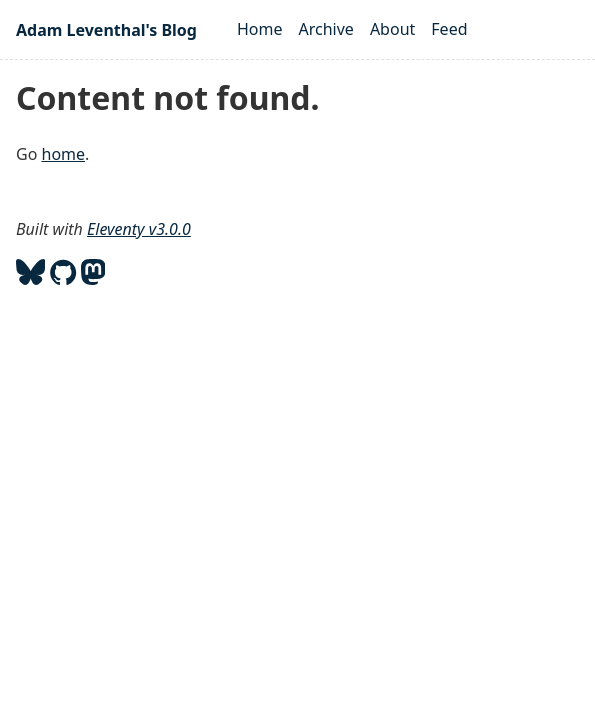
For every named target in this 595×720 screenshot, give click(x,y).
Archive (326, 29)
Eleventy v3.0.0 (139, 229)
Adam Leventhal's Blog (106, 30)
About (392, 29)
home (64, 154)
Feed (449, 29)
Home (260, 29)
